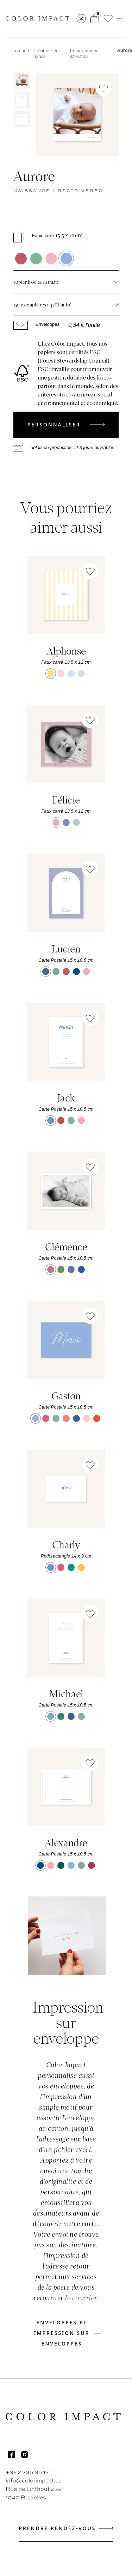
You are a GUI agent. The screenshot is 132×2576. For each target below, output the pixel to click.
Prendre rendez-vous (66, 2528)
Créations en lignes (45, 53)
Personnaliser (66, 424)
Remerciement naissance (85, 53)
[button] (108, 19)
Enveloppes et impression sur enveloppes (67, 2333)
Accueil (21, 50)
